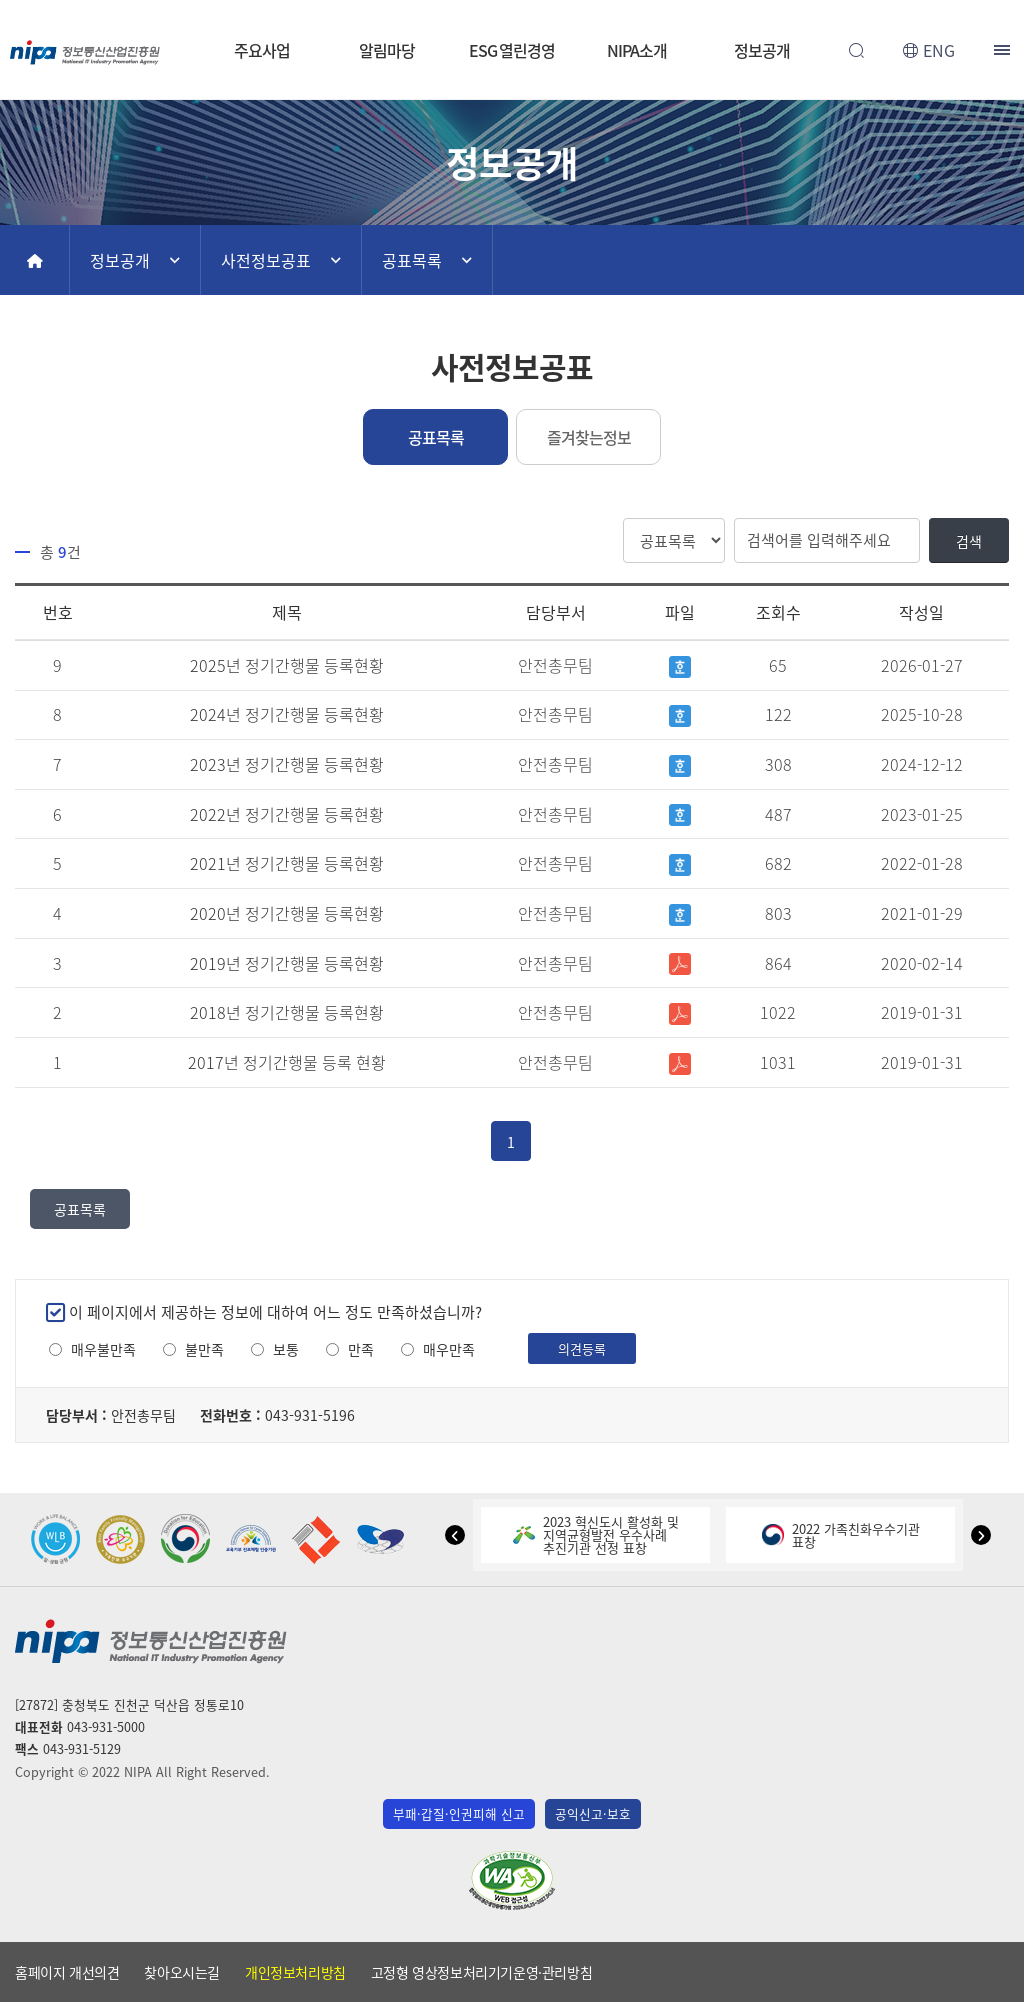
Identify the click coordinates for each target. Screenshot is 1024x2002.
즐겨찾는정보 (589, 437)
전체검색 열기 (856, 50)
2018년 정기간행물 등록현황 (287, 1012)
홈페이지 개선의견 (67, 1972)
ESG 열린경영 (512, 50)
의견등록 (582, 1348)
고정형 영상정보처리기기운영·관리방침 (481, 1972)
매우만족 (449, 1349)
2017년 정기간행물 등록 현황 (287, 1062)
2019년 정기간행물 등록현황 (287, 963)
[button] (455, 1535)
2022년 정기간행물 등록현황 (287, 814)
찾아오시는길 (182, 1972)
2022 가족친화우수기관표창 (841, 1535)
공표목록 (412, 260)
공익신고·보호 (593, 1813)
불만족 (204, 1349)
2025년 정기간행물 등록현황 (287, 665)
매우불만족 (103, 1349)
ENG (939, 50)
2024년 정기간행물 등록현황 (287, 714)
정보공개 (762, 50)
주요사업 (262, 50)
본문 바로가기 (512, 0)
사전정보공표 (266, 260)
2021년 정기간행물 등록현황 (287, 863)
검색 (969, 541)
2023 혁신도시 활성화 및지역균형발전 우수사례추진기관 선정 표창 (596, 1534)
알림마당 (387, 50)
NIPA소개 (636, 50)
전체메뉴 (1004, 50)
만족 (361, 1349)
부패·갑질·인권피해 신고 (459, 1813)
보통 (286, 1349)
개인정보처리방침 (295, 1972)
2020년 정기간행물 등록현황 (287, 913)
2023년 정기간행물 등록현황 (287, 764)
